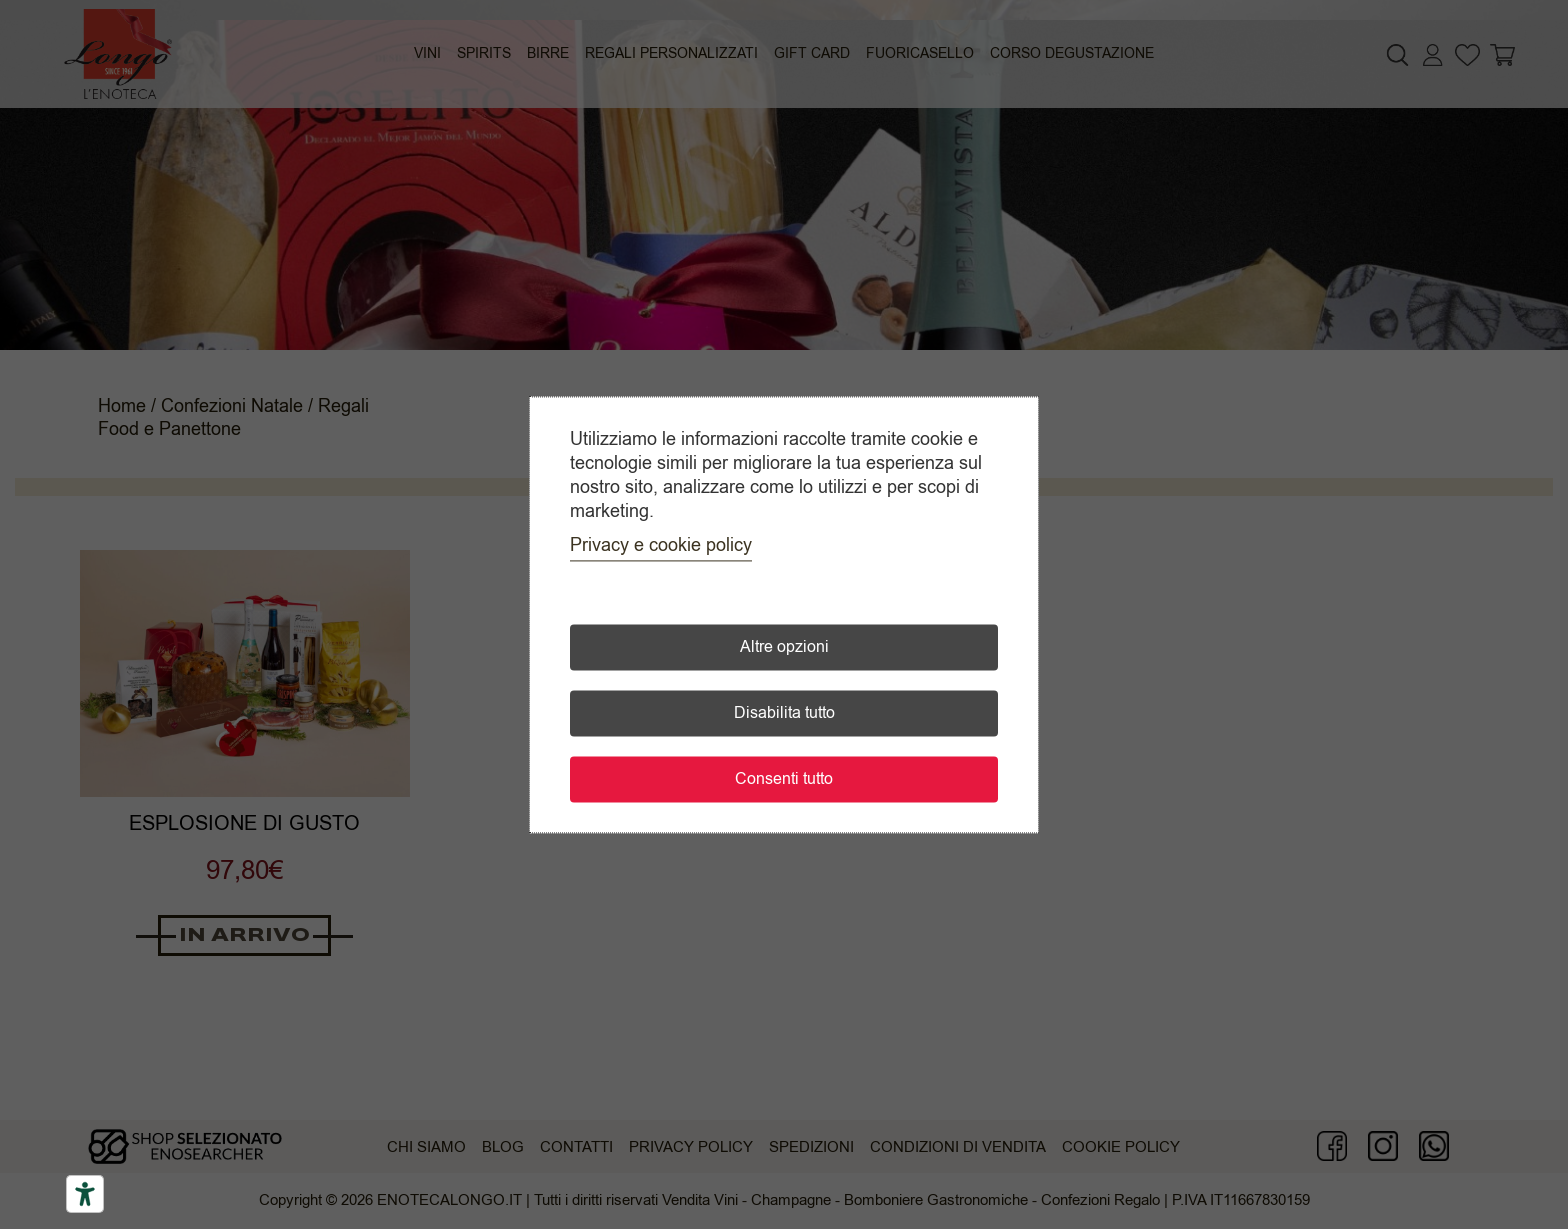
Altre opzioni (784, 647)
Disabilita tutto (784, 713)
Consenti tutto (784, 779)
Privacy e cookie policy (661, 545)
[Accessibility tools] (85, 1194)
